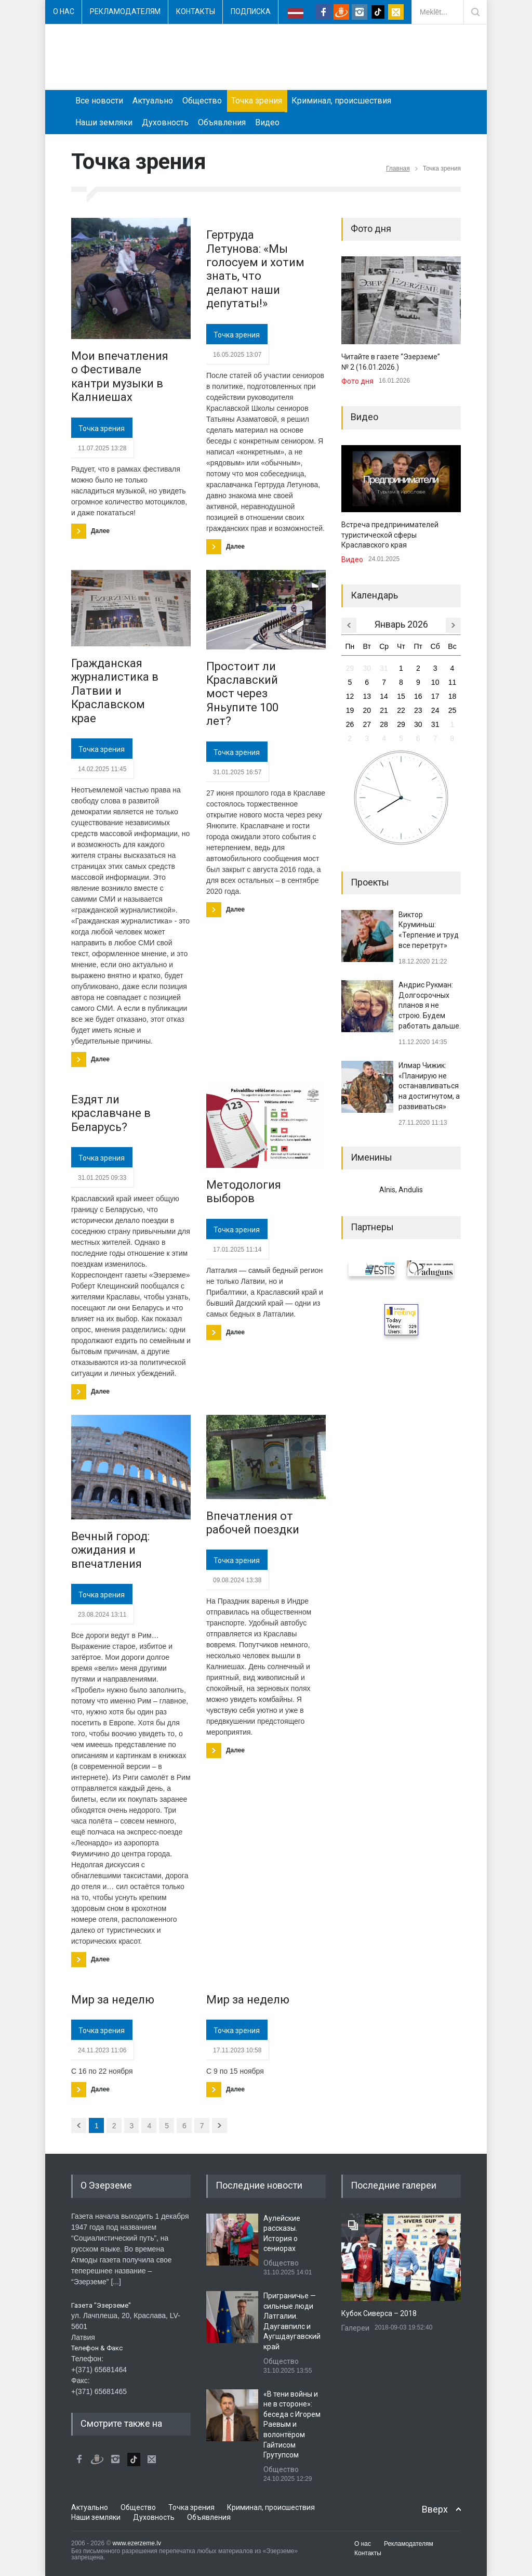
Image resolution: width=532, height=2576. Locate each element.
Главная (398, 168)
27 (367, 724)
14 (384, 696)
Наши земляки (103, 122)
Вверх (435, 2509)
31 (384, 668)
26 (350, 724)
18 (452, 696)
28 (384, 724)
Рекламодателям (125, 11)
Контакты (195, 11)
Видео (267, 122)
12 (350, 696)
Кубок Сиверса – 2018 (379, 2313)
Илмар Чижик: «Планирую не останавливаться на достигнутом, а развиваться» (429, 1085)
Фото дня (357, 381)
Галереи (355, 2328)
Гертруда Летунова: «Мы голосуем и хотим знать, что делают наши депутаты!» (255, 269)
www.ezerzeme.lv (137, 2543)
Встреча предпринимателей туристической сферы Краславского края (389, 535)
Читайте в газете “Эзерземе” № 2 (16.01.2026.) (390, 362)
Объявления (222, 122)
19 (350, 710)
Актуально (152, 101)
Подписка (251, 11)
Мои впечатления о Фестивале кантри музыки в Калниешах (119, 376)
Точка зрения (256, 101)
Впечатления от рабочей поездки (252, 1523)
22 (401, 710)
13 (367, 696)
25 (452, 710)
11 (452, 682)
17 (435, 696)
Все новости (99, 101)
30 (367, 668)
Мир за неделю (112, 1999)
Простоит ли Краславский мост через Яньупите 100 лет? (242, 694)
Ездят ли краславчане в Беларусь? (111, 1113)
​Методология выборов (243, 1191)
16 (418, 696)
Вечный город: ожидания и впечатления (110, 1550)
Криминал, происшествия (341, 101)
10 (435, 682)
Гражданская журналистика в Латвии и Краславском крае (114, 691)
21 (384, 710)
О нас (63, 11)
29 (350, 668)
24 (435, 710)
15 (401, 696)
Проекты (370, 882)
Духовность (165, 122)
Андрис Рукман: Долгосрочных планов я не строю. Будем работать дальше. (429, 1005)
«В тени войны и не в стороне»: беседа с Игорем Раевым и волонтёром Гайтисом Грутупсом (292, 2425)
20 (367, 710)
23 (418, 710)
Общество (202, 101)
